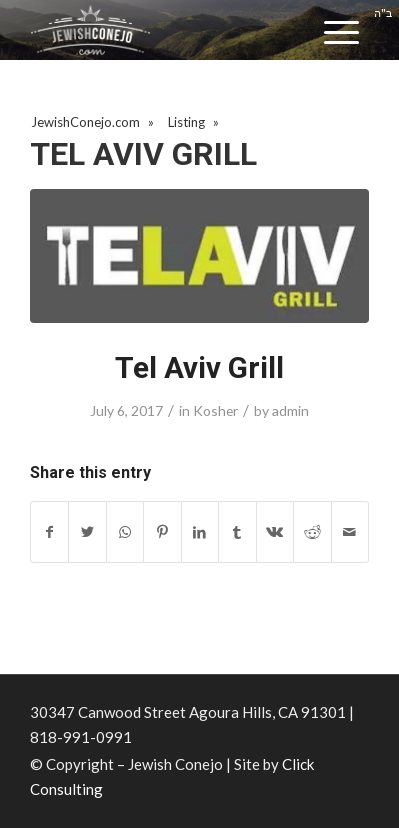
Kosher (215, 410)
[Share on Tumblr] (237, 532)
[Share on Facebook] (49, 532)
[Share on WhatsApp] (125, 532)
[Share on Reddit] (312, 532)
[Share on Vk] (275, 532)
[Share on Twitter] (87, 532)
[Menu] (341, 32)
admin (290, 410)
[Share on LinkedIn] (200, 532)
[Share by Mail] (350, 532)
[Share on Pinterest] (162, 532)
